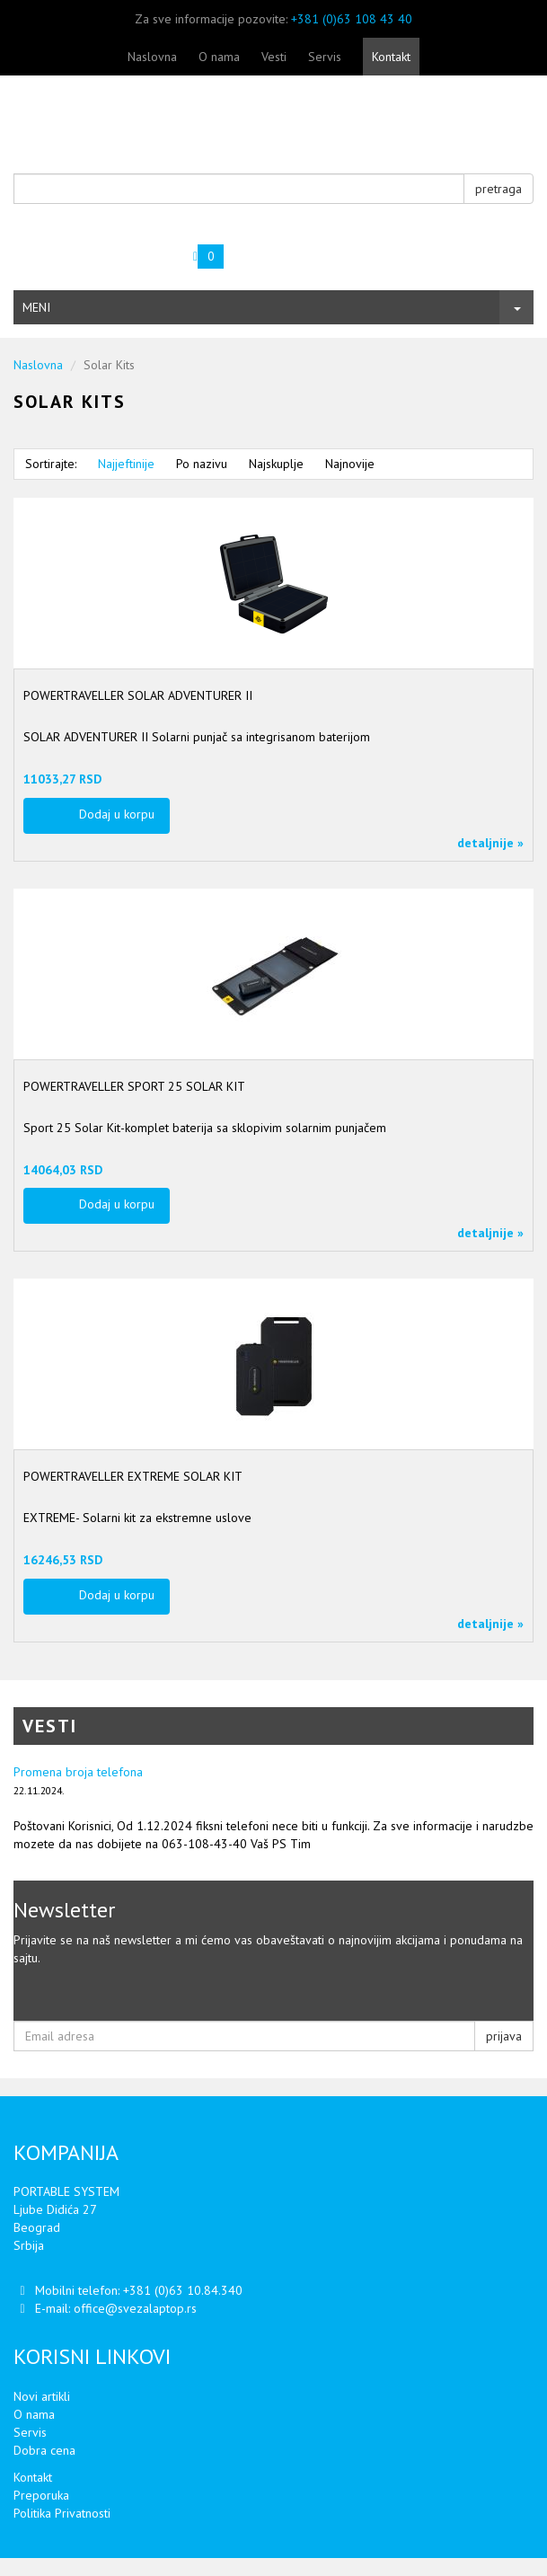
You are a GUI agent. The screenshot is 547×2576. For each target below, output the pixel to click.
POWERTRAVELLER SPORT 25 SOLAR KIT (134, 1086)
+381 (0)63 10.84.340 (183, 2290)
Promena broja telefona (78, 1772)
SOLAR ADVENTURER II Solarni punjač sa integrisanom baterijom (196, 737)
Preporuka (41, 2495)
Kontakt (391, 57)
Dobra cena (44, 2450)
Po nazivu (201, 464)
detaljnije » (490, 843)
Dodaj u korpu (116, 814)
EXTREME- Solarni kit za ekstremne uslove (137, 1517)
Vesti (274, 57)
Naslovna (152, 57)
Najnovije (350, 464)
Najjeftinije (126, 464)
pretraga (498, 189)
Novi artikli (41, 2396)
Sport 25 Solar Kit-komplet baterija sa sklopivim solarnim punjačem (204, 1128)
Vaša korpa (110, 249)
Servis (324, 57)
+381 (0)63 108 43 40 (351, 19)
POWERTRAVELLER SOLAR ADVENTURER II (137, 695)
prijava (504, 2036)
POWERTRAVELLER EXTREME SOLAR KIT (133, 1476)
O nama (219, 57)
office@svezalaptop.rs (135, 2308)
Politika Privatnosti (61, 2513)
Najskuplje (276, 464)
